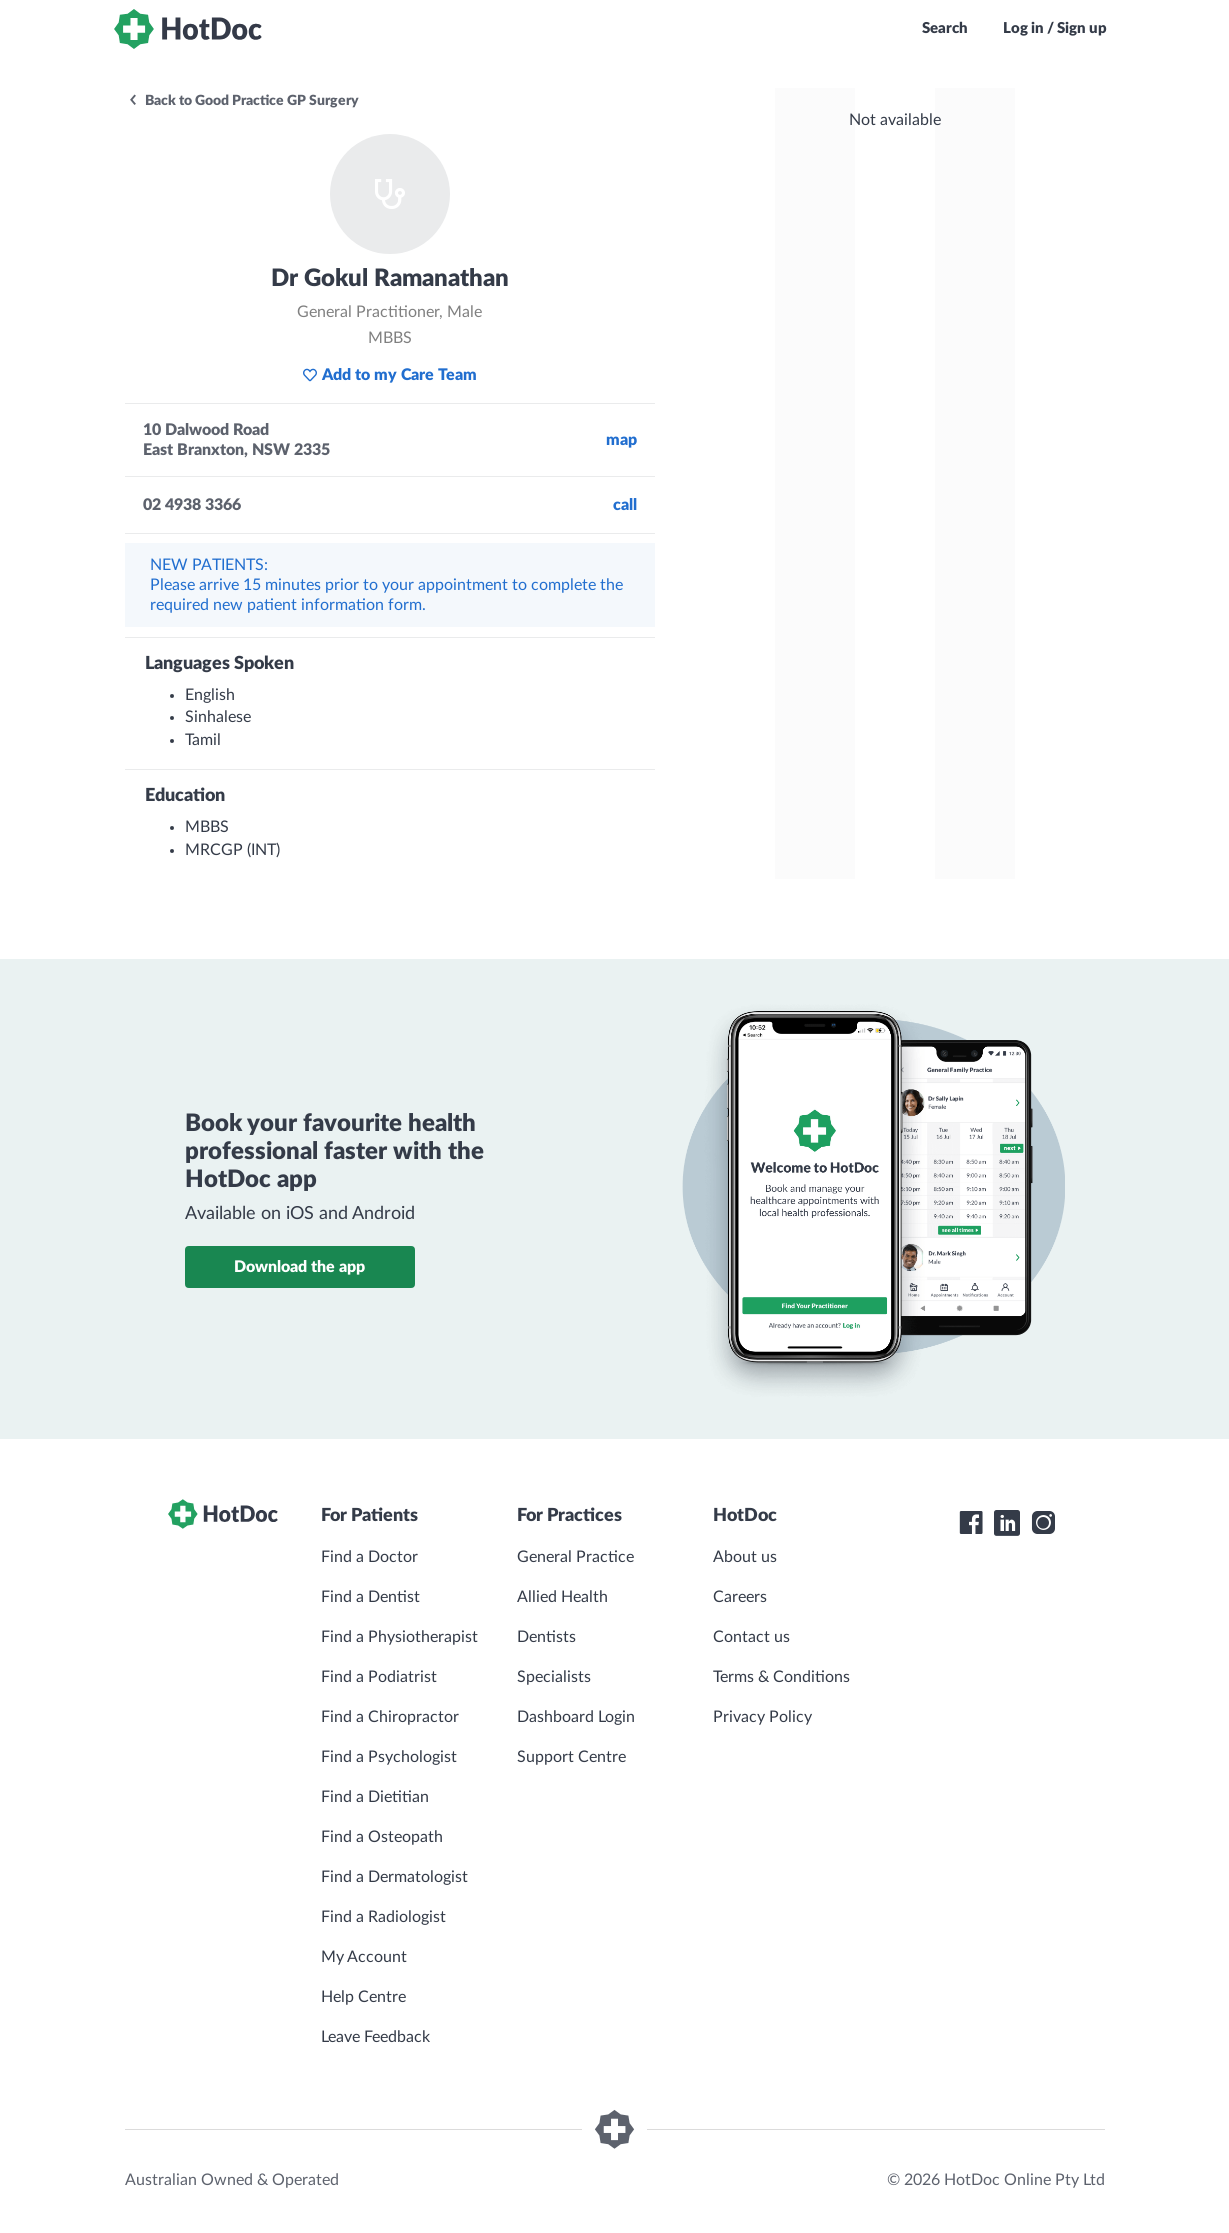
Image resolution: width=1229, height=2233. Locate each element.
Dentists (546, 1637)
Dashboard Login (576, 1717)
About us (745, 1557)
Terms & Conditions (781, 1677)
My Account (364, 1957)
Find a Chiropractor (390, 1717)
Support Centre (571, 1757)
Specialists (554, 1677)
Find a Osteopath (382, 1837)
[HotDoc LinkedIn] (1007, 1523)
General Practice (575, 1557)
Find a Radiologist (383, 1917)
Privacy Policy (762, 1717)
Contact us (751, 1637)
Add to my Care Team (389, 375)
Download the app (299, 1267)
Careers (740, 1597)
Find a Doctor (369, 1557)
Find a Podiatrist (379, 1677)
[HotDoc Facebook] (971, 1523)
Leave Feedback (375, 2037)
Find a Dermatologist (394, 1877)
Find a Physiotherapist (399, 1637)
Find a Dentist (370, 1597)
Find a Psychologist (389, 1757)
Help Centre (363, 1997)
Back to (243, 101)
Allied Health (562, 1597)
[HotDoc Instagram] (1043, 1523)
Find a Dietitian (375, 1797)
